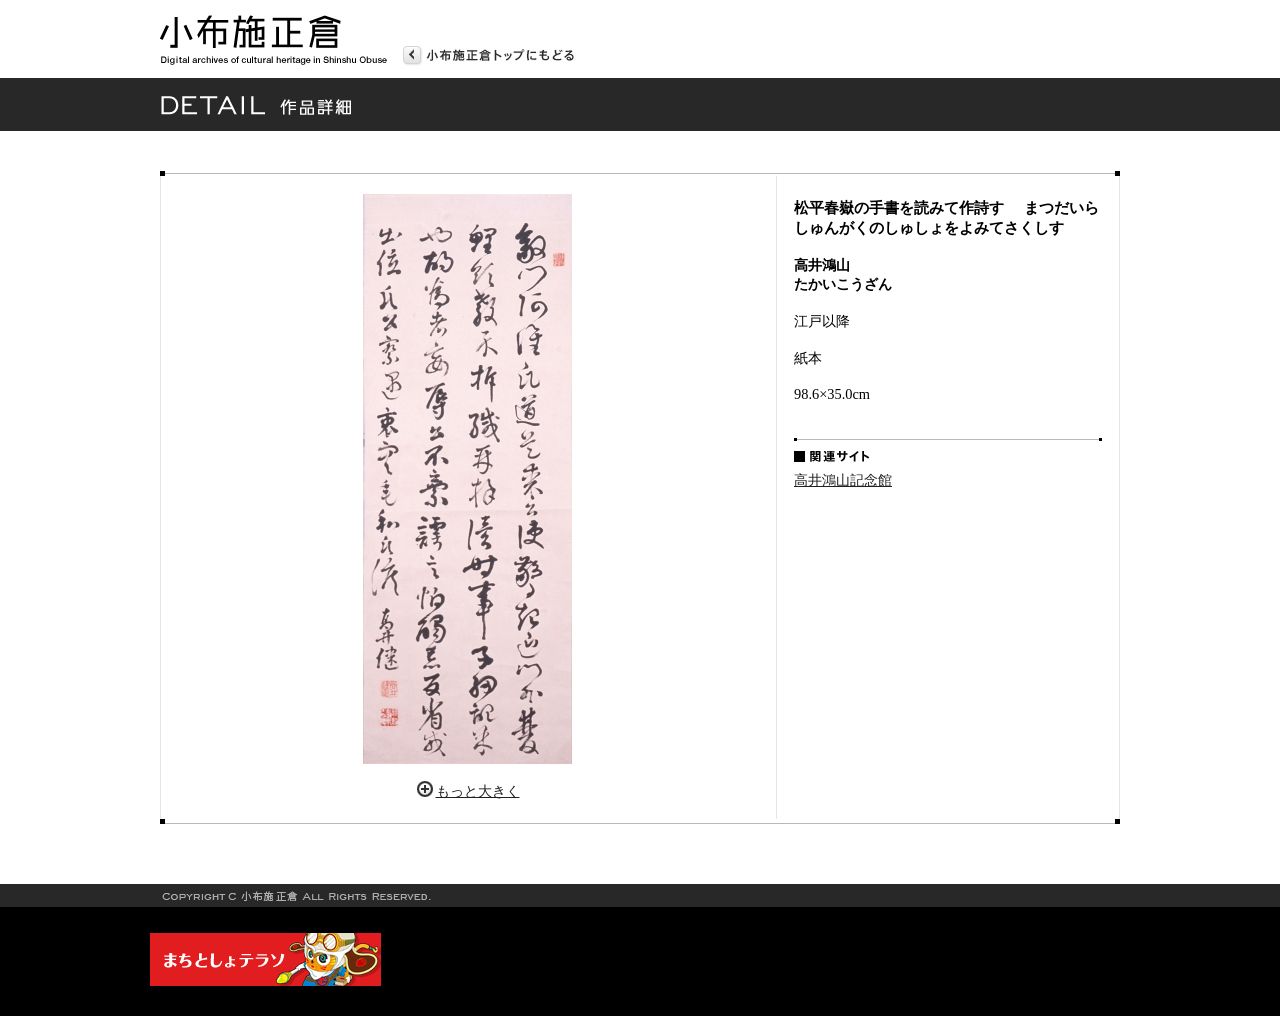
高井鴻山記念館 (843, 480)
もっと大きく (478, 791)
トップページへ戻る (488, 53)
